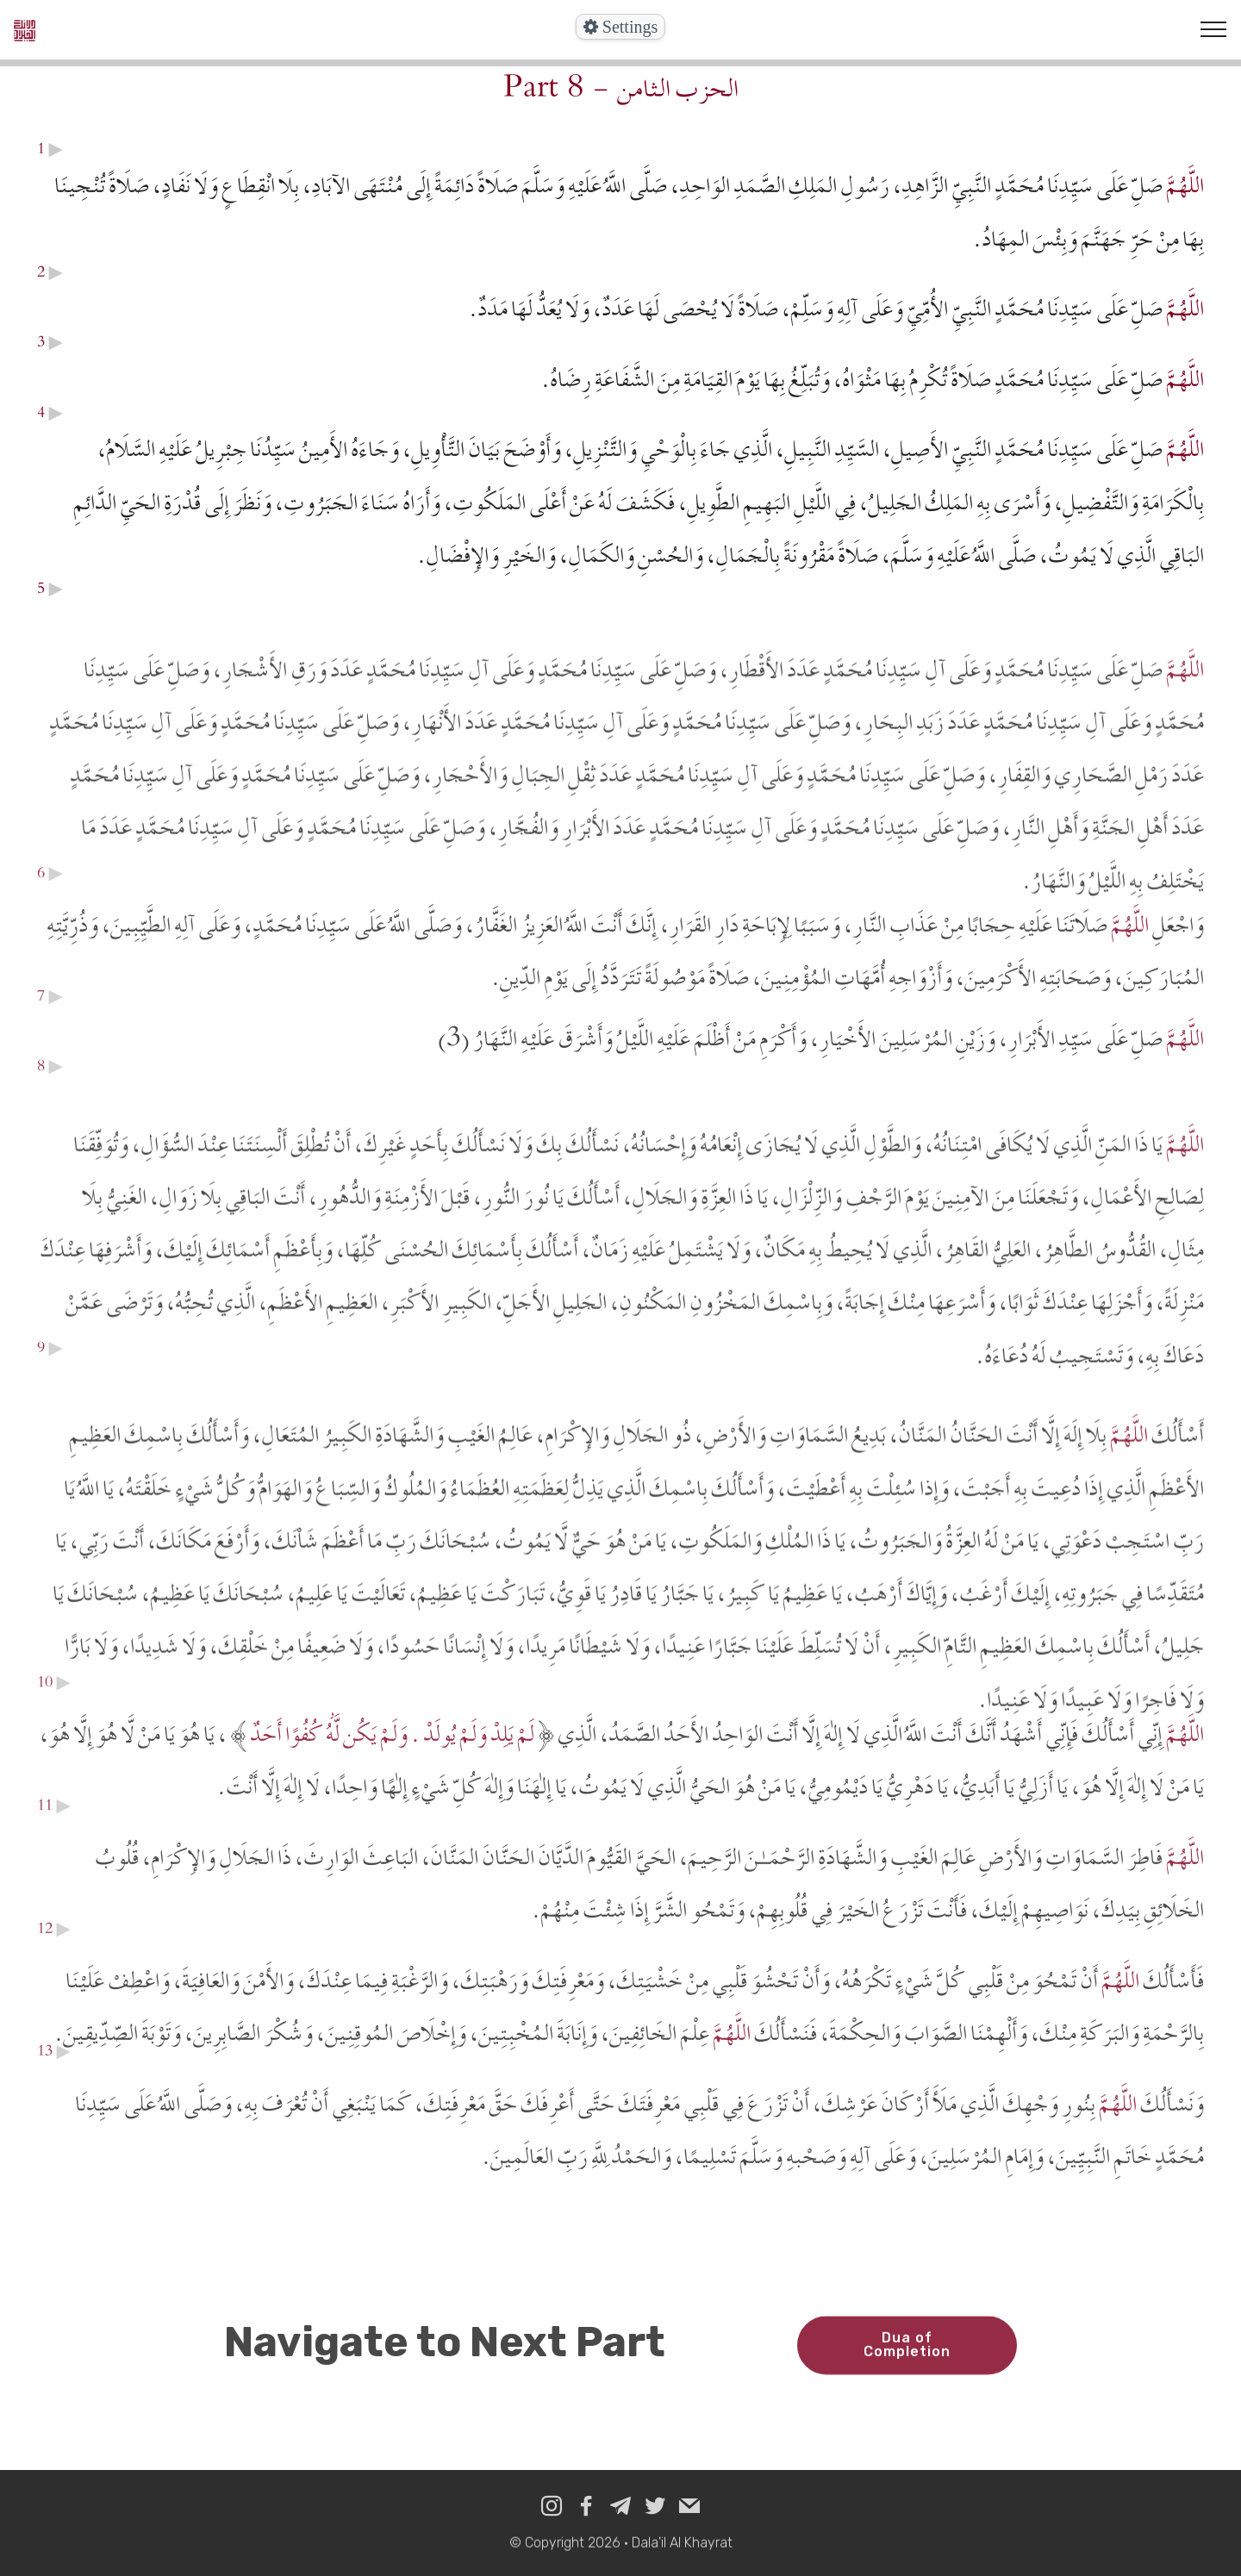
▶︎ (53, 148)
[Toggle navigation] (1213, 28)
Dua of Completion (907, 2362)
